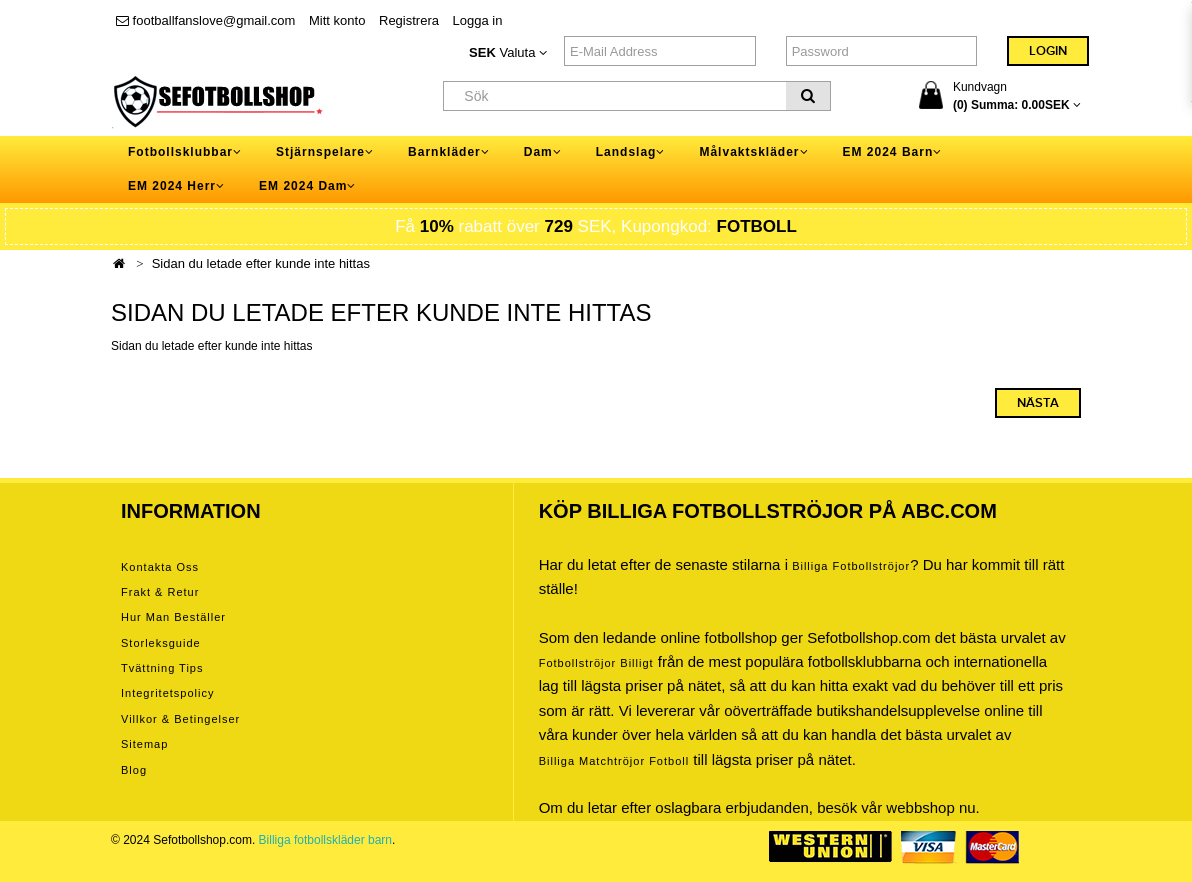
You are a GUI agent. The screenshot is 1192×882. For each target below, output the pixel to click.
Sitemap (144, 744)
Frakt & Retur (160, 592)
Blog (134, 770)
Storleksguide (161, 643)
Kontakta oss (160, 567)
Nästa (1038, 403)
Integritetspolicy (167, 693)
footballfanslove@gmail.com (205, 20)
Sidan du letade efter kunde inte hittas (261, 263)
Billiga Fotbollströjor (851, 566)
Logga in (478, 20)
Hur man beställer (173, 617)
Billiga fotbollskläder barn (325, 840)
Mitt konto (337, 20)
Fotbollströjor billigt (596, 663)
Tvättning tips (162, 668)
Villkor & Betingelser (180, 719)
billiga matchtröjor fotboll (614, 761)
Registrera (409, 20)
